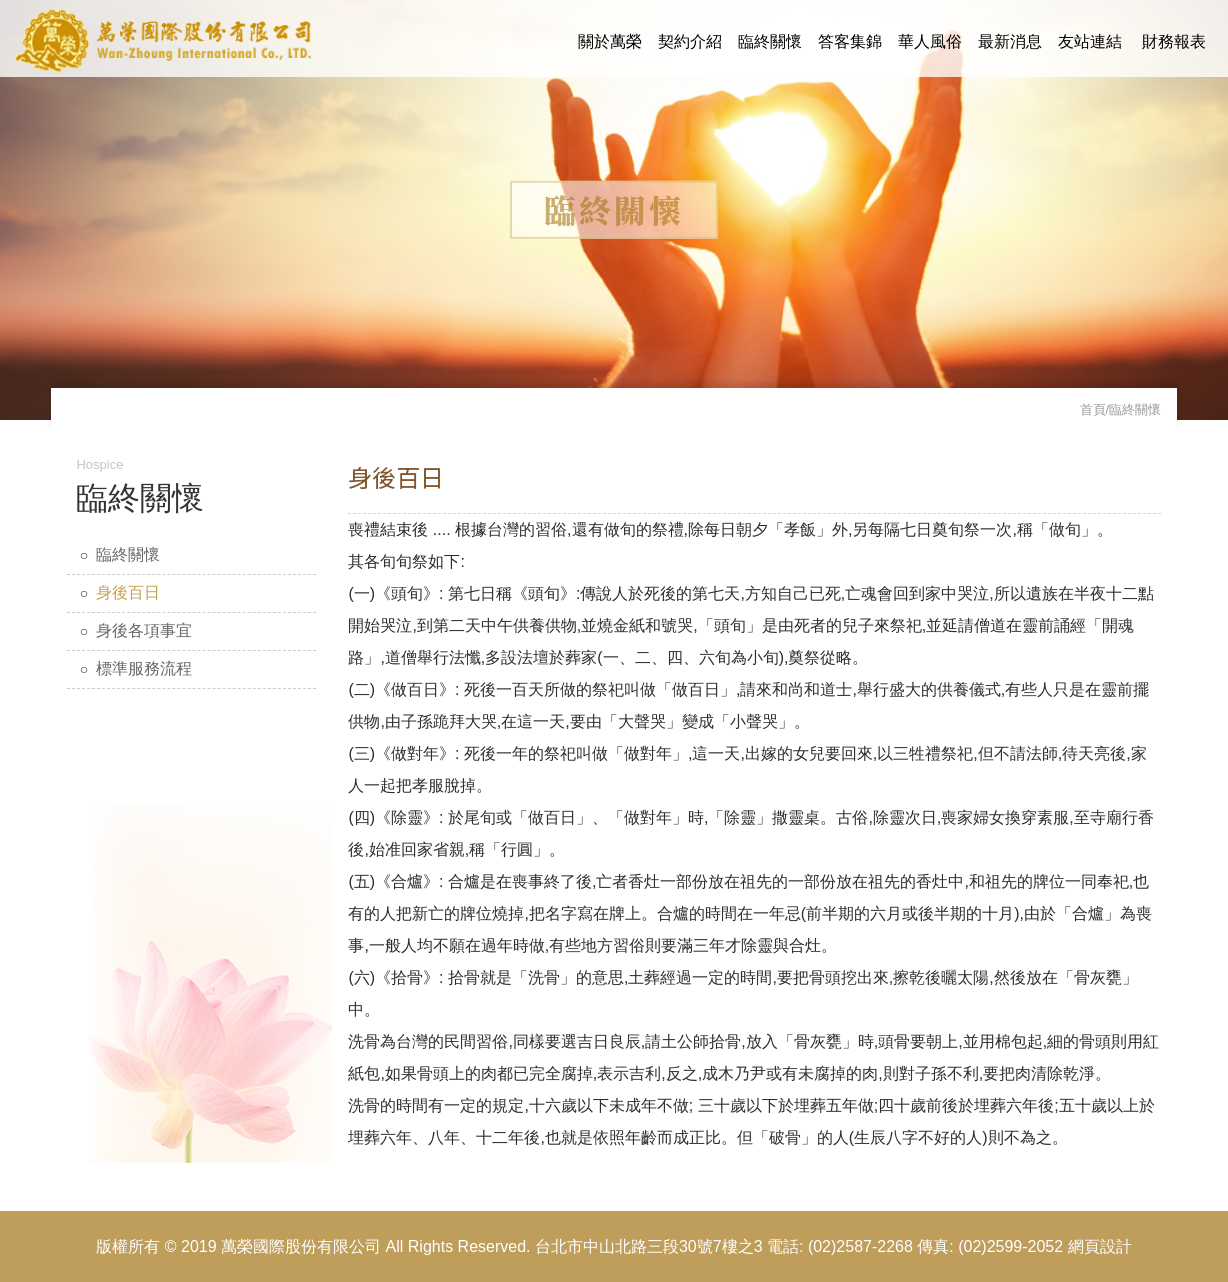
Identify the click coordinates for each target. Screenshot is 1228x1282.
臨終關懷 (770, 41)
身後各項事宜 (144, 630)
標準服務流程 (144, 668)
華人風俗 (930, 41)
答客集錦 (850, 41)
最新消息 (1010, 41)
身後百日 (128, 592)
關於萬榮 (610, 41)
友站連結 (1090, 41)
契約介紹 (690, 41)
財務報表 (1174, 41)
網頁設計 (1100, 1246)
